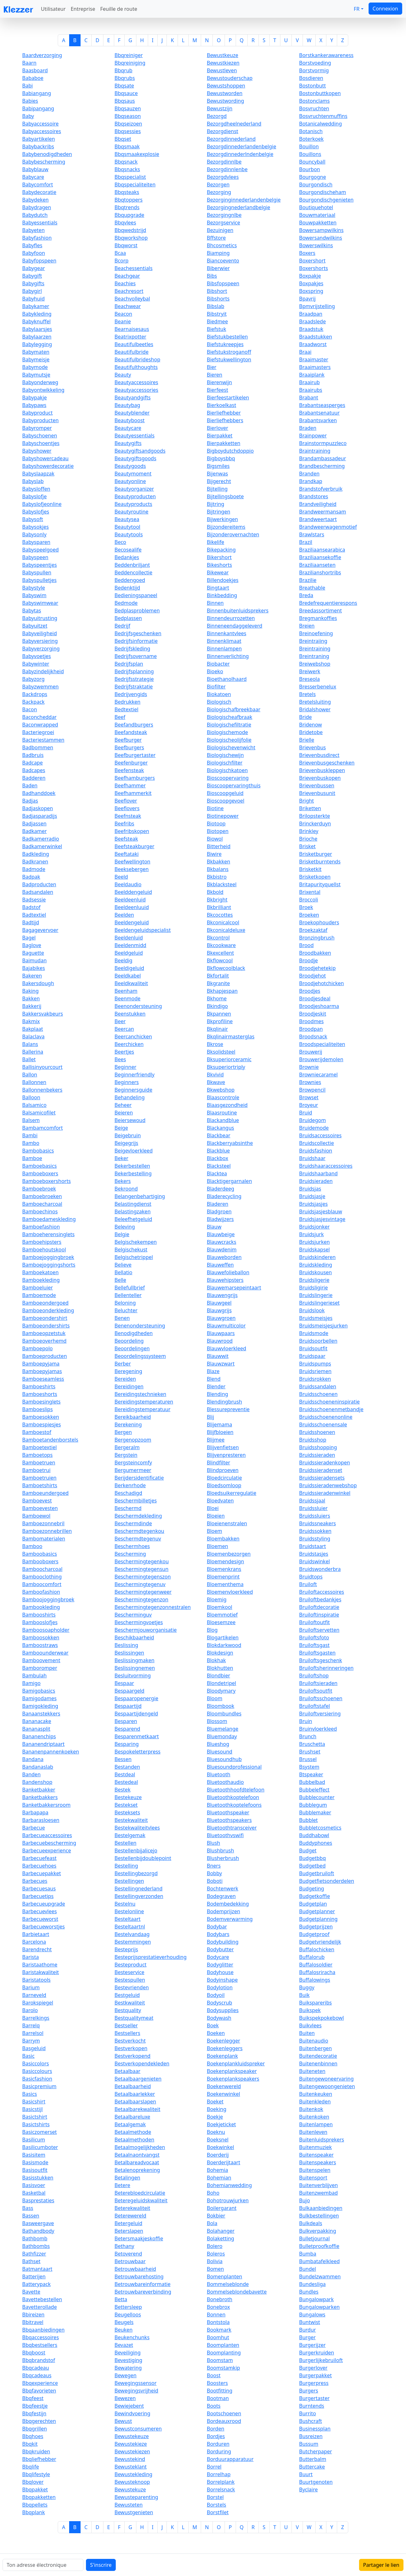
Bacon (29, 709)
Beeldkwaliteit (131, 983)
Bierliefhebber (224, 412)
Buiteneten (312, 2071)
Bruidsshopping (318, 1447)
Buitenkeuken (315, 2093)
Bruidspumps (315, 1363)
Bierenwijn (219, 382)
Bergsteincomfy (133, 1462)
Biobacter (218, 663)
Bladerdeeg (220, 1188)
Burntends (311, 2405)
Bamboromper (39, 1667)
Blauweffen (220, 1264)
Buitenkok (311, 2109)
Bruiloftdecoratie (319, 1607)
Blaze (213, 1371)
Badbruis (32, 755)
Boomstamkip (223, 2367)
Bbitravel (32, 2322)
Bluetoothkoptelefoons (234, 1804)
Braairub (309, 382)
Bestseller (126, 2025)
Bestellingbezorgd (136, 1873)
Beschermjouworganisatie (146, 1629)
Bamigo (31, 1683)
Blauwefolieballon (228, 1272)
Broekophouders (319, 922)
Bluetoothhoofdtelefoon (236, 1789)
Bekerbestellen (132, 1165)
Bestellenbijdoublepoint (143, 1858)
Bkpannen (219, 1013)
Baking (30, 990)
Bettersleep (128, 2306)
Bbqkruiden (36, 2451)
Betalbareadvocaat (137, 2162)
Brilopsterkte (314, 815)
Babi (27, 85)
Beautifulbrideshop (137, 359)
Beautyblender (132, 412)
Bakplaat (32, 1028)
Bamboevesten (40, 1508)
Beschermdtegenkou (139, 1530)
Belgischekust (131, 1249)
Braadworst (313, 344)
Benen (122, 1317)
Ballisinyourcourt (42, 1066)
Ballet (29, 1059)
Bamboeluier (37, 1287)
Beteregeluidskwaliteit (141, 2200)
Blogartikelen (223, 1637)
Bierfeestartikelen (228, 397)
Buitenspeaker (316, 2154)
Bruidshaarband (318, 1173)
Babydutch (35, 214)
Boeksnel (217, 2139)
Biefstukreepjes (225, 344)
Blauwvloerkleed (226, 1348)
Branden (309, 473)
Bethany (124, 2246)
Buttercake (312, 2466)
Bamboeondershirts (46, 1325)
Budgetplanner (317, 1911)
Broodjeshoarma (319, 1006)
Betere (122, 2185)
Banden (31, 1774)
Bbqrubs (125, 77)
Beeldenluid (129, 937)
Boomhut (218, 2337)
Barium (31, 1987)
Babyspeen (35, 557)
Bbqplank (33, 2512)
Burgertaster (314, 2398)
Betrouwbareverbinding (143, 2291)
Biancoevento (223, 260)
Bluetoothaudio (225, 1782)
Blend (213, 1378)
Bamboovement (41, 1660)
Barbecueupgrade (43, 1903)
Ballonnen (34, 1082)
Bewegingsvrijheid (136, 2390)
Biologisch (219, 701)
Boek (213, 2025)
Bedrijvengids (131, 694)
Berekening (128, 1424)
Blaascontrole (223, 1097)
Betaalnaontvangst (137, 2154)
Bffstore (216, 237)
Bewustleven (222, 70)
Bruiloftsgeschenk (320, 1660)
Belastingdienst (133, 1203)
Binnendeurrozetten (231, 618)
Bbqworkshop (131, 237)
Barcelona (34, 1941)
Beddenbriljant (132, 564)
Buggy (306, 1987)
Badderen (33, 777)
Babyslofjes (35, 511)
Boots (213, 2405)
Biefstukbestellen (227, 336)
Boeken (216, 2033)
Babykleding (36, 313)
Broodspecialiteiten (322, 1044)
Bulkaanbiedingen (320, 2208)
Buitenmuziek (315, 2147)
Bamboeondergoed (45, 1302)
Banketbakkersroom (46, 1804)
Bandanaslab (37, 1766)
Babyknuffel (36, 321)
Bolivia (215, 2261)
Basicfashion (37, 2078)
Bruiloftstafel (314, 1705)
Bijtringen (218, 511)
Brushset (309, 1751)
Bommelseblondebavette (237, 2291)
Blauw (214, 1226)
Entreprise (83, 8)
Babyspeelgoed (40, 549)
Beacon (123, 313)
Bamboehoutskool (44, 1249)
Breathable (312, 587)
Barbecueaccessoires (47, 1835)
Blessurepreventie (228, 1409)
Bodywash (219, 2017)
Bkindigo (217, 1006)
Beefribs (124, 823)
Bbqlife (30, 2466)
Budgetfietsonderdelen (326, 1880)
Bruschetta (312, 1743)
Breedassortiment (320, 610)
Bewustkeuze (222, 55)
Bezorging (219, 192)
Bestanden (127, 1766)
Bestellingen (129, 1880)
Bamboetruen (38, 1462)
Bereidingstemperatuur (142, 1409)
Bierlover (217, 427)
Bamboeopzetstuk (43, 1333)
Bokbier (216, 2215)
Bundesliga (312, 2284)
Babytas (31, 610)
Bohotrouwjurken (228, 2200)
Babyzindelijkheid (43, 671)
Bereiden (125, 1378)
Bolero (214, 2246)
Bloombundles (224, 1713)
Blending (217, 1394)
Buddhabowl (314, 1835)
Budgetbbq (312, 1858)
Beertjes (124, 1051)
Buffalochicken (316, 1949)
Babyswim (34, 595)
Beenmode (128, 998)
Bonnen (216, 2314)
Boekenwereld (224, 2086)
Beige (121, 1127)
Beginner (125, 1066)
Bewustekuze (130, 2489)
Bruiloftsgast (314, 1645)
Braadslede (312, 321)
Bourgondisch (315, 184)
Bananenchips (39, 1736)
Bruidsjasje (312, 1196)
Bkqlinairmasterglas (230, 1036)
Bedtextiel (126, 709)
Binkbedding (222, 595)
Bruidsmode (313, 1333)
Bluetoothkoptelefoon (233, 1797)
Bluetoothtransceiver (232, 1827)
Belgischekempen (136, 1241)
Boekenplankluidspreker (236, 2063)
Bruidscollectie (316, 1143)
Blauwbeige (221, 1234)
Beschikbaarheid (134, 1637)
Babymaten (35, 351)
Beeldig (123, 960)
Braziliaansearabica (322, 549)
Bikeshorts (219, 564)
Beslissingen (129, 1652)
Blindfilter (218, 1462)
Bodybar (217, 1926)
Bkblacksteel (222, 884)
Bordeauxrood (224, 2421)
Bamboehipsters (41, 1241)
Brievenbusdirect (319, 755)
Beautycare (128, 427)
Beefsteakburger (134, 846)
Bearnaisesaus (132, 329)
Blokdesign (220, 1652)
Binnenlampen (224, 648)
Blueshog (218, 1743)
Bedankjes (127, 557)
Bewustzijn (219, 108)
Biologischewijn (225, 755)
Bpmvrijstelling (317, 306)
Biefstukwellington (229, 359)
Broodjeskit (312, 1013)
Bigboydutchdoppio (230, 450)
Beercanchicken (133, 1036)
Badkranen (35, 861)
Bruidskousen (315, 1272)
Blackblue (218, 1150)
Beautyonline (130, 481)
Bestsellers (127, 2033)
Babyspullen (36, 572)
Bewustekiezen (132, 2451)
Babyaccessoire (40, 123)
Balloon (31, 1097)
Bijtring (215, 503)
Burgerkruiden (316, 2352)
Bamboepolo (37, 1348)
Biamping (218, 252)
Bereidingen (129, 1386)
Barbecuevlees (39, 1911)
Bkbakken (218, 861)
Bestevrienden (132, 1987)
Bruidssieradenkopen (324, 1462)
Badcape (32, 762)
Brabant (308, 397)
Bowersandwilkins (320, 237)
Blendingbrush (224, 1401)
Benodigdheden (134, 1333)
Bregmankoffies (318, 618)
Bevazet (124, 2344)
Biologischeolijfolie (229, 739)
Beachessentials (134, 268)
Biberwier (218, 268)
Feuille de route (118, 8)
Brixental (309, 891)
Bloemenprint (223, 1576)
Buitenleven (313, 2131)
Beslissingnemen (135, 1667)
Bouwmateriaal (317, 214)
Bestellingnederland (138, 1888)
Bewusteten (129, 2504)
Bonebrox (218, 2306)
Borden (215, 2428)
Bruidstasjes (313, 1553)
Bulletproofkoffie (319, 2246)
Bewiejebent (129, 2405)
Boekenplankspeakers (233, 2078)
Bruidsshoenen (317, 1432)
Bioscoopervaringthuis (233, 785)
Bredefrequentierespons (328, 602)
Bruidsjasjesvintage (322, 1219)
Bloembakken (223, 1538)
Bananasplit (36, 1728)
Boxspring (311, 290)
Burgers (308, 2390)
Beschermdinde (133, 1523)
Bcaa (120, 252)
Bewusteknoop (132, 2481)
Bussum (308, 2443)
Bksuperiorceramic (229, 1059)
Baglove (31, 945)
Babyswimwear (40, 602)
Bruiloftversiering (320, 1713)
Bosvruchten (314, 108)
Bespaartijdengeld (136, 1713)
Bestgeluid (127, 1995)
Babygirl (32, 290)
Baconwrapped (40, 724)
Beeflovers (127, 808)
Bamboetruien (39, 1477)
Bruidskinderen (317, 1257)
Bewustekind (130, 2459)
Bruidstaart (312, 1546)
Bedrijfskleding (132, 648)
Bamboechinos (40, 1211)
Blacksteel (219, 1165)
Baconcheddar (39, 716)
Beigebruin (128, 1135)
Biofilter (216, 686)
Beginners (127, 1082)
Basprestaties (38, 2200)
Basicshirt (33, 2101)
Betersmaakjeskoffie (139, 2238)
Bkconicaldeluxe (226, 929)
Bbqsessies (128, 131)
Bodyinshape (222, 1979)
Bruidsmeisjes (315, 1317)
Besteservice (129, 1972)
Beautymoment (133, 473)
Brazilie (308, 580)
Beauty (123, 374)
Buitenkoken (314, 2116)
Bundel (307, 2268)
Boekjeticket (221, 2124)
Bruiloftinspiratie (319, 1614)
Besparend (127, 1728)
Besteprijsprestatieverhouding (151, 1956)
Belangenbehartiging (140, 1196)
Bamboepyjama (41, 1363)
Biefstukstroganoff (229, 351)
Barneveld (34, 1995)
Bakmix (31, 1021)
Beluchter (126, 1310)
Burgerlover (313, 2367)
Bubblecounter (317, 1797)
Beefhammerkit (133, 793)
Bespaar (124, 1683)
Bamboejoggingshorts (48, 1264)
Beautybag (127, 405)
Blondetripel (221, 1683)
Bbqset (123, 138)
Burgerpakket (315, 2375)
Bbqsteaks (127, 192)
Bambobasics (38, 1150)
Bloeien (216, 1515)
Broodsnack (313, 1036)
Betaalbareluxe (132, 2116)
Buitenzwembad (318, 2192)
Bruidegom (312, 1120)
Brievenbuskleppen (322, 770)
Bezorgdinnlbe (224, 161)
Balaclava (33, 1036)
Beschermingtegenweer (143, 1591)
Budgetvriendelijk (320, 1941)
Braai (305, 351)
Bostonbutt (312, 85)
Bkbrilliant (219, 907)
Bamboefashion (41, 1226)
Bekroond (126, 1188)
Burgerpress (314, 2382)
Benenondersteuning (140, 1325)
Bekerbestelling (133, 1173)
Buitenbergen (315, 2048)
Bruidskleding (315, 1264)
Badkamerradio (40, 838)
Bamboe (32, 1158)
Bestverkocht (130, 2040)
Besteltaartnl (130, 1926)
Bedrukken (128, 701)
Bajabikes (33, 968)
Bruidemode (314, 1127)
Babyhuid (33, 298)
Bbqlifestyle (36, 2474)
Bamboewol (36, 1515)
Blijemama (219, 1424)
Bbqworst (126, 245)
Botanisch (311, 131)
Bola (212, 2223)
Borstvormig (314, 70)
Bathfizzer (34, 2253)
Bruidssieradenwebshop (328, 1485)
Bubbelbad (312, 1782)
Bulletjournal (314, 2238)
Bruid (305, 1112)
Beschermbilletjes (136, 1500)
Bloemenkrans (224, 1569)
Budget (308, 1850)
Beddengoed (130, 580)
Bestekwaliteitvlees (137, 1827)
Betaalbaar (128, 2071)
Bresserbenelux (317, 686)
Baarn (29, 62)
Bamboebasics (39, 1165)
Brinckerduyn (315, 823)
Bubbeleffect (314, 1789)
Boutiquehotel (316, 207)
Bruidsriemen (315, 1371)
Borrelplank (221, 2481)
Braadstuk (311, 329)
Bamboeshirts (39, 1386)
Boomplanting (224, 2352)
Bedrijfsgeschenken (138, 633)
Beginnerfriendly (134, 1074)
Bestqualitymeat (134, 2017)
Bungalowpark (316, 2299)
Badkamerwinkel (42, 846)
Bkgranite (218, 983)
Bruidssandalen (317, 1386)
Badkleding (35, 853)
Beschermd (128, 1508)
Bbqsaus (125, 100)
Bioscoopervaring (228, 777)
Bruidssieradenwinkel (324, 1492)
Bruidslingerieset (319, 1302)
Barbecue (33, 1827)
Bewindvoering (132, 2413)
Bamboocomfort (41, 1584)
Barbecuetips (38, 1896)
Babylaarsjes (37, 329)
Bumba (307, 2253)
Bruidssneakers (317, 1523)
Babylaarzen (36, 336)
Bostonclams (314, 100)
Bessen (123, 1759)
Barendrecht (37, 1949)
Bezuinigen (220, 230)
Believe (123, 1264)
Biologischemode (227, 732)
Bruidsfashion (315, 1150)
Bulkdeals (310, 2223)
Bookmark (219, 2329)
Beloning (125, 1302)
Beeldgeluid (129, 952)
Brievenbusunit (317, 793)
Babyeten (33, 230)
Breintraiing (313, 640)
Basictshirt (34, 2116)
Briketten (310, 808)
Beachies (125, 283)
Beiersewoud (130, 1120)
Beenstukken (130, 1013)
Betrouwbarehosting (139, 2276)
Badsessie (34, 899)
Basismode (35, 2162)
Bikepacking (221, 549)
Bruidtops (311, 1576)
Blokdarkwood (224, 1645)
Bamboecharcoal (42, 1203)
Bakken (31, 998)
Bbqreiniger (129, 55)
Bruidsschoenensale (323, 1424)
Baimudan (34, 960)
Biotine (215, 808)
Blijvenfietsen (223, 1447)
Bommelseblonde (228, 2284)
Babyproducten (40, 420)
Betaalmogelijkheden (140, 2147)
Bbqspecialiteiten (135, 184)
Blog (212, 1629)
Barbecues (34, 1880)
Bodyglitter (220, 1964)
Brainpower (313, 435)
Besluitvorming (133, 1675)
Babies (30, 100)
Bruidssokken (315, 1530)
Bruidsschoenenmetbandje (331, 1409)
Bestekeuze (128, 1797)
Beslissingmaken (134, 1660)
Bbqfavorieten (39, 2390)
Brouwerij (310, 1051)
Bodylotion (219, 1987)
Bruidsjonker (314, 1226)
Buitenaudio (313, 2040)
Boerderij (218, 2154)
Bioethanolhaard (227, 678)
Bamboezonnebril (43, 1523)
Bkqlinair (217, 1028)
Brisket (307, 846)
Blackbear (218, 1135)
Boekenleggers (225, 2048)
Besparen (126, 1721)
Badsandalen (37, 891)
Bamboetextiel (39, 1447)
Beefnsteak (128, 815)
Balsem (31, 1120)
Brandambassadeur (322, 458)
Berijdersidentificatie (139, 1477)
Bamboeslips (37, 1409)
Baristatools (36, 1979)
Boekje (215, 2116)
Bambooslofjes (39, 1622)
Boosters (217, 2382)
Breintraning (314, 656)
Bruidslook (312, 1310)
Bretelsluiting (315, 701)
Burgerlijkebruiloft (321, 2360)
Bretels (307, 694)
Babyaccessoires (41, 131)
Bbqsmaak (127, 146)
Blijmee (216, 1439)
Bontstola (218, 2322)
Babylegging (37, 344)
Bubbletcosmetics (320, 1827)
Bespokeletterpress (137, 1751)
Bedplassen (128, 618)
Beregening (128, 1371)
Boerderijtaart (223, 2162)
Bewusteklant (131, 2466)
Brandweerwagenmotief (328, 526)
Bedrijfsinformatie (136, 640)
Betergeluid (128, 2223)
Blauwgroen (221, 1317)
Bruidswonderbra (320, 1569)
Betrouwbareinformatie (142, 2284)
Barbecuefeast (39, 1858)
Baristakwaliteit (40, 1972)
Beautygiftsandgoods (140, 450)
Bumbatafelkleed (319, 2261)
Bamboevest (37, 1500)
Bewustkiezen (223, 62)
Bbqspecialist (130, 176)
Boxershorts (313, 268)
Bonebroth (219, 2299)
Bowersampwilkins (321, 230)
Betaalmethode (133, 2131)
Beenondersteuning (138, 1006)
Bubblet (308, 1820)
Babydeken (35, 199)
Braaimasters (315, 367)
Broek (306, 907)
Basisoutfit (35, 2169)
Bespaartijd (128, 1705)
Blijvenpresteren (226, 1454)
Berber (123, 1363)
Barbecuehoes (39, 1865)
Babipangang (38, 108)
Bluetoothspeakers (229, 1820)
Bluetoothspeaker (228, 1812)
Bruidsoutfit (313, 1348)
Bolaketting (220, 2238)
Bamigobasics (38, 1690)
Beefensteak (129, 770)
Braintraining (315, 450)
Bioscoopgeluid (225, 793)
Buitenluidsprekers (321, 2139)
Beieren (124, 1112)
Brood (306, 945)
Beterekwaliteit (132, 2208)
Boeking (216, 2109)
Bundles (308, 2291)
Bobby (214, 1873)
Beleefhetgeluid (133, 1219)
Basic (28, 2055)
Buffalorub (311, 1956)
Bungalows (312, 2314)
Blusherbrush (223, 1858)
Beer (120, 1021)
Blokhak (216, 1660)
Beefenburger (131, 762)
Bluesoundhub (224, 1759)
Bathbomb (34, 2238)
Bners (214, 1865)
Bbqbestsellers (39, 2344)
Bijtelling (217, 488)
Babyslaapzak (38, 473)
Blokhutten (220, 1667)
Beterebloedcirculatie (140, 2192)
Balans (30, 1044)
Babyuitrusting (39, 618)
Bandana (32, 1759)
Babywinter (35, 663)
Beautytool (128, 526)
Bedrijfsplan (129, 663)
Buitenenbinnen (318, 2063)
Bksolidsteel (221, 1051)
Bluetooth (218, 1774)
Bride (305, 716)
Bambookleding (41, 1607)
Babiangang (36, 93)
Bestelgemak (130, 1835)
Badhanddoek (39, 793)
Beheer (123, 1104)
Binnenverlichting (228, 656)
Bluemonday (222, 1736)
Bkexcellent (220, 952)
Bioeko (215, 671)
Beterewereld (130, 2215)
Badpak (31, 876)
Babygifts (33, 283)
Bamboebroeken (42, 1196)
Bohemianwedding (229, 2185)
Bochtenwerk (222, 1888)
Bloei (213, 1508)
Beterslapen (129, 2230)
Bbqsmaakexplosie (137, 154)
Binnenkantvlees (226, 633)
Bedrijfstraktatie (134, 686)
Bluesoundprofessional (234, 1766)
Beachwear (128, 306)
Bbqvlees (125, 222)
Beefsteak (126, 838)
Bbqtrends (127, 207)
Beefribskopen (132, 831)
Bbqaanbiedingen (43, 2329)
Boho (213, 2192)
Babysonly (34, 534)
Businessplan (315, 2428)
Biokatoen (219, 694)
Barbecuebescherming (49, 1842)
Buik (304, 1995)
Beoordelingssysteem (140, 1356)
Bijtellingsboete (225, 496)
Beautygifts (128, 443)
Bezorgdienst (222, 131)
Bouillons (310, 154)
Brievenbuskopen (320, 777)
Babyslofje (34, 496)
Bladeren (217, 1203)
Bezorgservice (223, 222)
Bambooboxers (40, 1561)
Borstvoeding (315, 62)
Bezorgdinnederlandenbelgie (241, 146)
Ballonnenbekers (42, 1089)
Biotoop (216, 823)
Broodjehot (312, 975)
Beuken (124, 2329)
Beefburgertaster (135, 755)
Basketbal (33, 2192)
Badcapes (33, 770)
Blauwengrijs (222, 1295)
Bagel (29, 937)
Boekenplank (222, 2055)
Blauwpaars (221, 1333)
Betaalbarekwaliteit (137, 2109)
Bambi (29, 1135)
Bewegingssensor (136, 2382)
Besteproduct (131, 1964)
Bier (211, 367)
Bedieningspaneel (136, 595)
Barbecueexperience (46, 1850)
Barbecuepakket (41, 1873)
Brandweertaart (318, 519)
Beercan (124, 1028)
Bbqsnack (126, 161)
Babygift (32, 275)
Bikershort (219, 557)
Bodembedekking (228, 1903)
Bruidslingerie (315, 1295)
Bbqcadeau (35, 2367)
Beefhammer (130, 785)
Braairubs (310, 389)
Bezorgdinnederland (231, 138)
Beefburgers (129, 747)
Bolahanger (220, 2230)
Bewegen (125, 2375)
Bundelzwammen (320, 2276)
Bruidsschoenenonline (325, 1416)
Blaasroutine (222, 1112)
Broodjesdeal (315, 998)
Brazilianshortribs (320, 572)
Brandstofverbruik (321, 488)
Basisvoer (33, 2185)
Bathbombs (36, 2246)
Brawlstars (311, 534)
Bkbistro (216, 876)
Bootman (218, 2398)
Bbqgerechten (39, 2421)
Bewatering (128, 2367)
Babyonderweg (40, 382)
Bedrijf (122, 625)
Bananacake (36, 1721)
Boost (213, 2375)
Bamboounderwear (45, 1652)
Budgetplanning (318, 1918)
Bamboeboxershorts (46, 1181)
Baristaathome (39, 1964)
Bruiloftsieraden (318, 1683)
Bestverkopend (132, 2055)
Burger (307, 2337)
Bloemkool (219, 1607)
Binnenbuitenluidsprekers (237, 610)
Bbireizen (33, 2314)
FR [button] (356, 8)
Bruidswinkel (314, 1561)
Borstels (216, 2504)
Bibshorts (218, 298)
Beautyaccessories (136, 389)
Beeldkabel (128, 975)
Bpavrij (307, 298)
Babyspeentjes (39, 564)
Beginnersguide (133, 1089)
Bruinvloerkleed (318, 1728)
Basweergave (38, 2223)
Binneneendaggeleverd (234, 625)
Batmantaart (37, 2268)
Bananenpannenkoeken (50, 1751)
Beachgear (127, 275)
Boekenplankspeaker (232, 2071)
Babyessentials (39, 222)
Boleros (216, 2253)
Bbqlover (32, 2481)
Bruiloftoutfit (314, 1622)
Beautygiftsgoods (135, 458)
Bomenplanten (224, 2276)
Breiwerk (309, 671)
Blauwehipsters (225, 1279)
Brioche (308, 838)
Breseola (309, 678)
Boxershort (312, 260)
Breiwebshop (314, 663)
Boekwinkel (220, 2147)
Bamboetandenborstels (50, 1439)
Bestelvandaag (132, 1934)
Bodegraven (221, 1896)
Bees (120, 1059)
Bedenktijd (127, 587)
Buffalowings (314, 1979)
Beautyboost (130, 420)
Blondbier (218, 1675)
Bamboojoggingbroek (48, 1599)
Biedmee (217, 321)
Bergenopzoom (133, 1439)
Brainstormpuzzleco (323, 443)
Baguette (33, 952)
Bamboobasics (39, 1553)
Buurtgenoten (316, 2481)
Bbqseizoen (128, 123)
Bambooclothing (42, 1576)
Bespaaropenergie (136, 1698)
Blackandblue (223, 1120)
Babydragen (36, 207)
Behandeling (130, 1097)
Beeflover (126, 800)
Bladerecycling (224, 1196)
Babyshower (36, 450)
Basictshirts (35, 2124)
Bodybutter (220, 1949)
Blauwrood (219, 1340)
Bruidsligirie (313, 1287)
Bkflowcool (220, 960)
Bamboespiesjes (41, 1424)
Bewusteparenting (136, 2497)
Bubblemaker (315, 1812)
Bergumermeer (133, 1470)
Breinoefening (316, 633)
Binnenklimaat (224, 640)
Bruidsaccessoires (320, 1135)
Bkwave (216, 1082)
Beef (120, 716)
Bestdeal (125, 1774)
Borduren (218, 2443)
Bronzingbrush (317, 937)
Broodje (308, 960)
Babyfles (32, 245)
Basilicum (33, 2139)
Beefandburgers (134, 724)
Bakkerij (31, 1006)
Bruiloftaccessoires (321, 1591)
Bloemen (217, 1546)
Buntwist (309, 2322)
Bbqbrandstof (38, 2360)
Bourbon (309, 169)
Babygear (33, 268)
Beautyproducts (133, 503)
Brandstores (313, 496)
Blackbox (217, 1158)
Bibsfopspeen (223, 283)
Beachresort (129, 290)
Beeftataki (127, 853)
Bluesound (219, 1751)
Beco (120, 542)
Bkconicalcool (223, 922)
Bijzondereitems (226, 526)
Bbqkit (30, 2443)
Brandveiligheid (318, 503)
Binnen (215, 602)
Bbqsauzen (128, 108)
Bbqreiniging (130, 62)
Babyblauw (35, 169)
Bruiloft (308, 1584)
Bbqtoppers (129, 199)
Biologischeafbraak (229, 716)
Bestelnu (125, 1903)
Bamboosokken (40, 1637)
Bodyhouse (220, 1972)
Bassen (30, 2215)
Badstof (31, 907)
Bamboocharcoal (42, 1569)
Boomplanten (223, 2344)
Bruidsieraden (316, 1181)
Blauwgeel (219, 1302)
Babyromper (37, 427)
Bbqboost (33, 2352)
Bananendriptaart (43, 1743)
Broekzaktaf (313, 929)
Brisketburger (315, 853)
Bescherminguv (133, 1614)
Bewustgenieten (134, 2512)
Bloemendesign (225, 1561)
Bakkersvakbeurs (42, 1013)
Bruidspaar (312, 1356)
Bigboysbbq (221, 458)
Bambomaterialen (43, 1538)
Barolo (30, 2010)
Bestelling (126, 1865)
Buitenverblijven (318, 2185)
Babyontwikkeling (43, 389)
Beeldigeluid (129, 968)
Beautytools (129, 534)
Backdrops (34, 694)
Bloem (214, 1530)
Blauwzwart (220, 1363)
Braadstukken (315, 336)
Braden (307, 427)
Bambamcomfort (42, 1127)
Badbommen (37, 747)
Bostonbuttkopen (320, 93)
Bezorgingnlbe (224, 214)
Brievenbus (312, 747)
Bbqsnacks (127, 169)
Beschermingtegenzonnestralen (153, 1607)
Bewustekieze (131, 2443)
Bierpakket (219, 435)
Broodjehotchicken (321, 983)
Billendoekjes (223, 580)
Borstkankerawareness (326, 55)
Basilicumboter (40, 2147)
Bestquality (128, 2010)
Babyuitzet (34, 625)
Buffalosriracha (317, 1972)
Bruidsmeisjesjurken (323, 1325)
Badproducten (39, 884)
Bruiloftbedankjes (320, 1599)
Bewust (123, 2421)
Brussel (308, 1759)
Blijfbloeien (220, 1432)
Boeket (215, 2101)
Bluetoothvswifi (225, 1835)
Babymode (35, 367)
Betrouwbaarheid (135, 2268)
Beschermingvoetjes (139, 1622)
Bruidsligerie (314, 1279)
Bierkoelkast (221, 405)
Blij (210, 1416)
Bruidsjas (310, 1188)
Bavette (31, 2291)
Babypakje (34, 397)
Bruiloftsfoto (314, 1637)
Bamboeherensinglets (48, 1234)
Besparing (127, 1743)
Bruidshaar (312, 1158)
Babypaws (34, 405)
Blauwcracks (221, 1241)
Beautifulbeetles (134, 344)
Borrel (214, 2466)
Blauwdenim (222, 1249)
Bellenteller (128, 1295)
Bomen (215, 2268)
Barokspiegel (37, 2002)
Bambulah (34, 1675)
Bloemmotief (222, 1614)
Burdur (307, 2329)
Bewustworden (224, 93)
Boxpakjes (311, 283)
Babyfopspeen (39, 260)
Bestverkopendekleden (142, 2063)
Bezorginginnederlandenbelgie (244, 199)
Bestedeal (126, 1782)
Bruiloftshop (314, 1675)
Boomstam (220, 2360)
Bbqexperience (40, 2382)
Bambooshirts (39, 1614)
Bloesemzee (221, 1622)
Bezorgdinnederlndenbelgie (240, 154)
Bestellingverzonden (139, 1896)
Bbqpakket (35, 2489)
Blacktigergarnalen (229, 1181)
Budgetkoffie (314, 1896)
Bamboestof (36, 1432)
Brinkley (308, 831)
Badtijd (30, 922)
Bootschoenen (224, 2413)
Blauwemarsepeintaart (234, 1287)
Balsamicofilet (39, 1112)
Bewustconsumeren (138, 2428)
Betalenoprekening (137, 2169)
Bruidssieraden (317, 1454)
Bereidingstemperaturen (144, 1401)
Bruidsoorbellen (318, 1340)
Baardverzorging (42, 55)
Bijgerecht (219, 481)
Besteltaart (128, 1918)
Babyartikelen (38, 138)
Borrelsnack (221, 2489)
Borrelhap (219, 2474)
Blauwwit (217, 1356)
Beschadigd (128, 1492)
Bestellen (125, 1842)
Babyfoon (33, 252)
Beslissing (126, 1645)
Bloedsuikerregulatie (231, 1492)
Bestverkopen (131, 2048)
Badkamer (34, 831)
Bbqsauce (126, 93)
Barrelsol (32, 2033)
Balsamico (34, 1104)
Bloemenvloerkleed (230, 1591)
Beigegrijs (126, 1143)
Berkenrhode (130, 1485)
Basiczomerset (39, 2131)
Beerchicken (129, 1044)
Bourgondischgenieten (326, 199)
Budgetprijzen (316, 1926)
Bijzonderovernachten (233, 534)
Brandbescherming (322, 465)
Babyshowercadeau (45, 458)
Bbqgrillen (34, 2428)
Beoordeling (129, 1340)
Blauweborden (224, 1257)
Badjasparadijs (39, 815)
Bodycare (218, 1956)
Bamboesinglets (41, 1401)
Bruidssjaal (312, 1500)
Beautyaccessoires (136, 382)
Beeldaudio (128, 884)
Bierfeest (217, 389)
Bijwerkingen (222, 519)
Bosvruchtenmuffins (323, 116)
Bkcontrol (218, 937)
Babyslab (33, 481)
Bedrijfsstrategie (134, 678)
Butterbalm (312, 2459)
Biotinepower (223, 815)
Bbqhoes (32, 2436)
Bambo (30, 1143)
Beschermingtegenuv (140, 1584)
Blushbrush (220, 1850)
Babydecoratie (39, 192)
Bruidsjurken (314, 1241)
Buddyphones (315, 1842)
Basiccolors (35, 2063)
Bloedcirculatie (224, 1477)
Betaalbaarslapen (135, 2101)
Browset (308, 1097)
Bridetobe (311, 732)
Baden (29, 785)
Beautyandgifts (133, 397)
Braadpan (310, 313)
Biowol (215, 838)
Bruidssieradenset (320, 1470)
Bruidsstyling (314, 1538)
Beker (121, 1158)
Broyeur (308, 1104)
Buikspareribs (315, 2002)
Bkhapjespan (222, 990)
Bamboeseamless (43, 1378)
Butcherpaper (315, 2451)
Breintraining (315, 648)
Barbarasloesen (40, 1820)
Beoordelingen (132, 1348)
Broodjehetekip (317, 968)
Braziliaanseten (317, 564)
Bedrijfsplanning (134, 671)
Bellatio (123, 1272)
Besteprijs (126, 1949)
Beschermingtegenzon (141, 1599)
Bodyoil (216, 1995)
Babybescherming (43, 161)
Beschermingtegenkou (142, 1561)
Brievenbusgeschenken (327, 762)
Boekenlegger (223, 2040)
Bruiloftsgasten (317, 1652)
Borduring (219, 2451)
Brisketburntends (320, 861)
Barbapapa (35, 1812)
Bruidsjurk (311, 1234)
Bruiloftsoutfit (315, 1690)
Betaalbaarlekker (135, 2093)
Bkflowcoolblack (226, 968)
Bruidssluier (313, 1508)
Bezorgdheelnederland (234, 123)
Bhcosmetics (222, 245)
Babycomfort (37, 184)
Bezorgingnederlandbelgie (238, 207)
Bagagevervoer (40, 929)
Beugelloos (128, 2314)
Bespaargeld (129, 1690)
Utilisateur (53, 8)
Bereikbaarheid (133, 1416)
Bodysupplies (223, 2010)
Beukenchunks (132, 2337)
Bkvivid (215, 1074)
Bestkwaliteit (130, 2002)
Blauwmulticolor (226, 1325)
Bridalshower (315, 709)
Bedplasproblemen (137, 610)
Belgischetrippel (134, 1257)
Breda (306, 595)
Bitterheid (219, 846)
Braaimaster (313, 359)
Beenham (126, 990)
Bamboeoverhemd (44, 1340)
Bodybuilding (223, 1941)
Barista (30, 1956)
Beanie (123, 321)
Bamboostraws (40, 1645)
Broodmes (311, 1021)
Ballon (29, 1074)
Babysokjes (35, 526)
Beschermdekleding (138, 1515)
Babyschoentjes (40, 443)
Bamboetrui (36, 1470)
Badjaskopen (37, 808)
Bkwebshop (220, 1089)
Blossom (217, 1721)
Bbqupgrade (129, 214)
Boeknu (216, 2131)
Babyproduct (37, 412)
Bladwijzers (220, 1219)
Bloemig (216, 1599)
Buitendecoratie (318, 2055)
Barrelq (31, 2025)
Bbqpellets (35, 2504)
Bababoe (32, 77)
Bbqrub (123, 70)
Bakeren (32, 975)
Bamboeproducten (44, 1356)
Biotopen (217, 831)
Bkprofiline (220, 1021)
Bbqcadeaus (36, 2375)
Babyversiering (40, 640)
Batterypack (36, 2284)
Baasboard (35, 70)
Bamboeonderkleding (48, 1310)
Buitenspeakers (317, 2162)
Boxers (307, 252)
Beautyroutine (131, 511)
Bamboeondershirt (44, 1317)
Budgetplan (313, 1903)
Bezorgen (218, 184)
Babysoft (32, 519)
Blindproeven (223, 1470)
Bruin (305, 1721)
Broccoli (308, 899)
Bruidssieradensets (322, 1477)
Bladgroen (219, 1211)
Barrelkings (35, 2017)
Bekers (123, 1181)
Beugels (124, 2322)
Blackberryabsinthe (230, 1143)
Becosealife (128, 549)
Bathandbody (38, 2230)
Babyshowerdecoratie (48, 465)
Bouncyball (312, 161)
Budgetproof (314, 1934)
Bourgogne (312, 176)
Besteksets (127, 1812)
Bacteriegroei (38, 732)
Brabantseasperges (322, 405)
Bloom (214, 1698)
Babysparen (36, 542)
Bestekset (126, 1804)
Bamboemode (39, 1295)
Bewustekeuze (132, 2436)
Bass (27, 2208)
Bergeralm (127, 1447)
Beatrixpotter (130, 336)
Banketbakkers (40, 1797)
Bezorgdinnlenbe (227, 169)
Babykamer (35, 306)
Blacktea (217, 1173)
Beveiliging (128, 2352)
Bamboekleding (41, 1279)
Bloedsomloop (224, 1485)
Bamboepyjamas (42, 1371)
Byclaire (308, 2489)
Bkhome (217, 998)
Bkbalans (217, 869)
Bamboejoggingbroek (48, 1257)
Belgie (122, 1234)
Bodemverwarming (230, 1918)
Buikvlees (310, 2025)
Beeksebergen (132, 869)
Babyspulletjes (39, 580)
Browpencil (312, 1089)
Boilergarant (222, 2208)
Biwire (214, 853)
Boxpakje (310, 275)
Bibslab (215, 306)
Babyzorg (33, 678)
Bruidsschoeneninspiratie (329, 1401)
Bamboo (32, 1546)
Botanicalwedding (320, 123)
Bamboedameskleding (49, 1219)
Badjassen (34, 823)
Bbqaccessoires (40, 2337)
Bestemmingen (133, 1941)
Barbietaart (35, 1934)
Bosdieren (311, 77)
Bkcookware (221, 945)
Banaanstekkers (41, 1713)
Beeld (121, 876)
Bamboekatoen (40, 1272)
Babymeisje (35, 359)
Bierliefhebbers (225, 420)
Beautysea (127, 519)
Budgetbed (312, 1865)
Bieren (214, 374)
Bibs (212, 275)
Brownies (310, 1082)
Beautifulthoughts (136, 367)
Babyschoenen (39, 435)
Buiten (307, 2033)
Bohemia (217, 2169)
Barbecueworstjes (43, 1926)
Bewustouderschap (229, 77)
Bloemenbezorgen (229, 1553)
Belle (120, 1279)
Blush (213, 1842)
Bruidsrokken (315, 1378)
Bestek (122, 1789)
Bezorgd (217, 116)
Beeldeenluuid (132, 907)
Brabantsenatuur (319, 412)
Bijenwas (217, 473)
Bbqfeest (32, 2398)
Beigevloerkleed (134, 1150)
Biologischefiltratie (229, 724)
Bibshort (217, 290)
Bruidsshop (312, 1439)
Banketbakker (38, 1789)
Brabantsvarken (318, 420)
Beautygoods (130, 465)
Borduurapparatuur (230, 2459)
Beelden (124, 914)
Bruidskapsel (314, 1249)
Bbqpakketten (39, 2497)
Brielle (306, 739)
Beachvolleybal (132, 298)
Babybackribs (38, 146)
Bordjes (216, 2436)
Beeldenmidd (130, 945)
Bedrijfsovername (136, 656)
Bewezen (125, 2398)
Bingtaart (218, 587)
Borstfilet (218, 2512)
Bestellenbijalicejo (136, 1850)
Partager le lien (381, 2564)
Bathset (31, 2261)
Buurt (306, 2474)
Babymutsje (36, 374)
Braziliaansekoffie (320, 557)
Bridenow (310, 724)
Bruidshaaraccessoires (325, 1165)
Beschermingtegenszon (143, 1576)
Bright (306, 800)
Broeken (309, 914)
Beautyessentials (134, 435)
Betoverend (128, 2253)
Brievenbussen (316, 785)
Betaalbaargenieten (138, 2078)
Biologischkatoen (227, 770)
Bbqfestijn (34, 2413)
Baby (28, 116)
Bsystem (309, 1766)
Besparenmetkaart (137, 1736)
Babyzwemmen (40, 686)
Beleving (125, 1226)
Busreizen (311, 2436)
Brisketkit (310, 869)
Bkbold (215, 891)
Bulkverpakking (317, 2230)
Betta (121, 2299)
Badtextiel (34, 914)
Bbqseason (128, 116)
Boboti (215, 1880)
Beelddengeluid (133, 891)
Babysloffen (36, 488)
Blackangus (220, 1127)
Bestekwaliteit (131, 1820)
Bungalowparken (319, 2306)
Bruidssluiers (314, 1515)
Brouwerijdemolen (321, 1059)
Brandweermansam (322, 511)
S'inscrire (101, 2564)
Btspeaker (311, 1774)
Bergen (123, 1432)
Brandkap (310, 481)
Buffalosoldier (315, 1964)
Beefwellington (132, 861)
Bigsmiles (218, 465)
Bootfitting (219, 2390)
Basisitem (33, 2154)
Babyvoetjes (36, 656)
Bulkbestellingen (319, 2215)
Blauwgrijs (219, 1310)
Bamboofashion (41, 1591)
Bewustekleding (133, 2474)
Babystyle (33, 587)
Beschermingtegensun (141, 1569)
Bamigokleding (40, 1705)
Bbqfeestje (35, 2405)
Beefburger (128, 739)
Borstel (215, 2497)
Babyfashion (37, 237)
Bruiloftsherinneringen (326, 1667)
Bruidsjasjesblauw (320, 1211)
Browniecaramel (318, 1074)
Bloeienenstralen (227, 1523)
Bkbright (217, 899)
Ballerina (32, 1051)
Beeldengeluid (132, 922)
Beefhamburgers (135, 777)
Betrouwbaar (130, 2261)
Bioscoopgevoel (225, 800)
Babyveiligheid (39, 633)
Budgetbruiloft (316, 1873)
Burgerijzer (312, 2344)
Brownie (309, 1066)
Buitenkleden (315, 2101)
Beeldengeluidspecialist (143, 929)
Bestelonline (129, 1911)
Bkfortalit (218, 975)
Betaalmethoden (134, 2139)
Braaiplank (311, 374)
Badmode (33, 869)
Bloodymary (221, 1690)
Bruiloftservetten (319, 1629)
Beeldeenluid (130, 899)
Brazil (305, 542)
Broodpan (311, 1028)
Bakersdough (38, 983)
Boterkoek (311, 138)
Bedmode (126, 602)
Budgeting (311, 1888)
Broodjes (309, 990)
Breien (307, 625)
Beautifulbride (131, 351)
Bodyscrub (219, 2002)
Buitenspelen (315, 2169)
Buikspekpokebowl (321, 2017)
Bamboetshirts (39, 1485)
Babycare (33, 176)
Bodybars (218, 1934)
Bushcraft (310, 2421)
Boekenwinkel (223, 2093)
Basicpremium (39, 2086)
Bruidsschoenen (318, 1394)
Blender (216, 1386)
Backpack (33, 701)
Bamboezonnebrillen (47, 1530)
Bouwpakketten (318, 222)
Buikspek (310, 2010)
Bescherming (130, 1553)
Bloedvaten (220, 1500)
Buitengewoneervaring (326, 2078)
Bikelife (215, 542)
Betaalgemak (130, 2124)
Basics (29, 2093)
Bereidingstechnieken (140, 1394)
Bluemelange (222, 1728)
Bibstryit (216, 313)
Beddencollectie (133, 572)
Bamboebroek (39, 1188)
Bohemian (219, 2177)
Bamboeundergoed (45, 1492)
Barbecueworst (40, 1918)
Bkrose (215, 1044)
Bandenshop (37, 1782)
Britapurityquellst (320, 884)
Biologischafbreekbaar (233, 709)
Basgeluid (34, 2048)
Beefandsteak (131, 732)
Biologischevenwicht (231, 747)
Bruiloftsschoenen (321, 1698)
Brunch (307, 1736)
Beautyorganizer (134, 488)
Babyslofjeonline (42, 503)
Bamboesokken (40, 1416)
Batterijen (34, 2276)
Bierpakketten (223, 443)
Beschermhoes (132, 1546)
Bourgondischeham (322, 192)
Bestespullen (130, 1979)
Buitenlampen (316, 2124)
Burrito (307, 2413)
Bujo (304, 2200)
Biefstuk (216, 329)
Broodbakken (315, 952)
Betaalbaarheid (133, 2086)
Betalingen (127, 2177)
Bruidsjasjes (313, 1203)
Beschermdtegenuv (138, 1538)
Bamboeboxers (40, 1173)
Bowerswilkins (316, 245)
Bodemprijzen (223, 1911)
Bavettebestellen (42, 2299)
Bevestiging (128, 2360)
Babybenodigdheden (47, 154)
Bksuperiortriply (226, 1066)
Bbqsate (124, 85)
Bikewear (218, 572)
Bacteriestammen (43, 739)
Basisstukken (37, 2177)
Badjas (30, 800)
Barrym (31, 2040)
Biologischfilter (224, 762)
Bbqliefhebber (39, 2459)
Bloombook (220, 1705)
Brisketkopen (315, 876)
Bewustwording (225, 100)
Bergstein (126, 1454)
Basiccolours (37, 2071)
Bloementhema (225, 1584)
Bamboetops (37, 1454)
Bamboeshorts (39, 1394)
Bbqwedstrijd (130, 230)
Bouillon (309, 146)
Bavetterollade (39, 2306)
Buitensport (313, 2177)
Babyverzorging (41, 648)
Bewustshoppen (226, 85)
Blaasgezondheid (227, 1104)
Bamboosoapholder (45, 1629)
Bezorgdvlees (223, 176)
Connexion (385, 8)
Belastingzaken (133, 1211)
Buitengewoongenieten (327, 2086)
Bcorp (121, 260)
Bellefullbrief (130, 1287)
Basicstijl (32, 2109)
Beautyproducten (135, 496)
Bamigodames (39, 1698)
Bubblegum (313, 1804)
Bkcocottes (220, 914)
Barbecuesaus (39, 1888)
